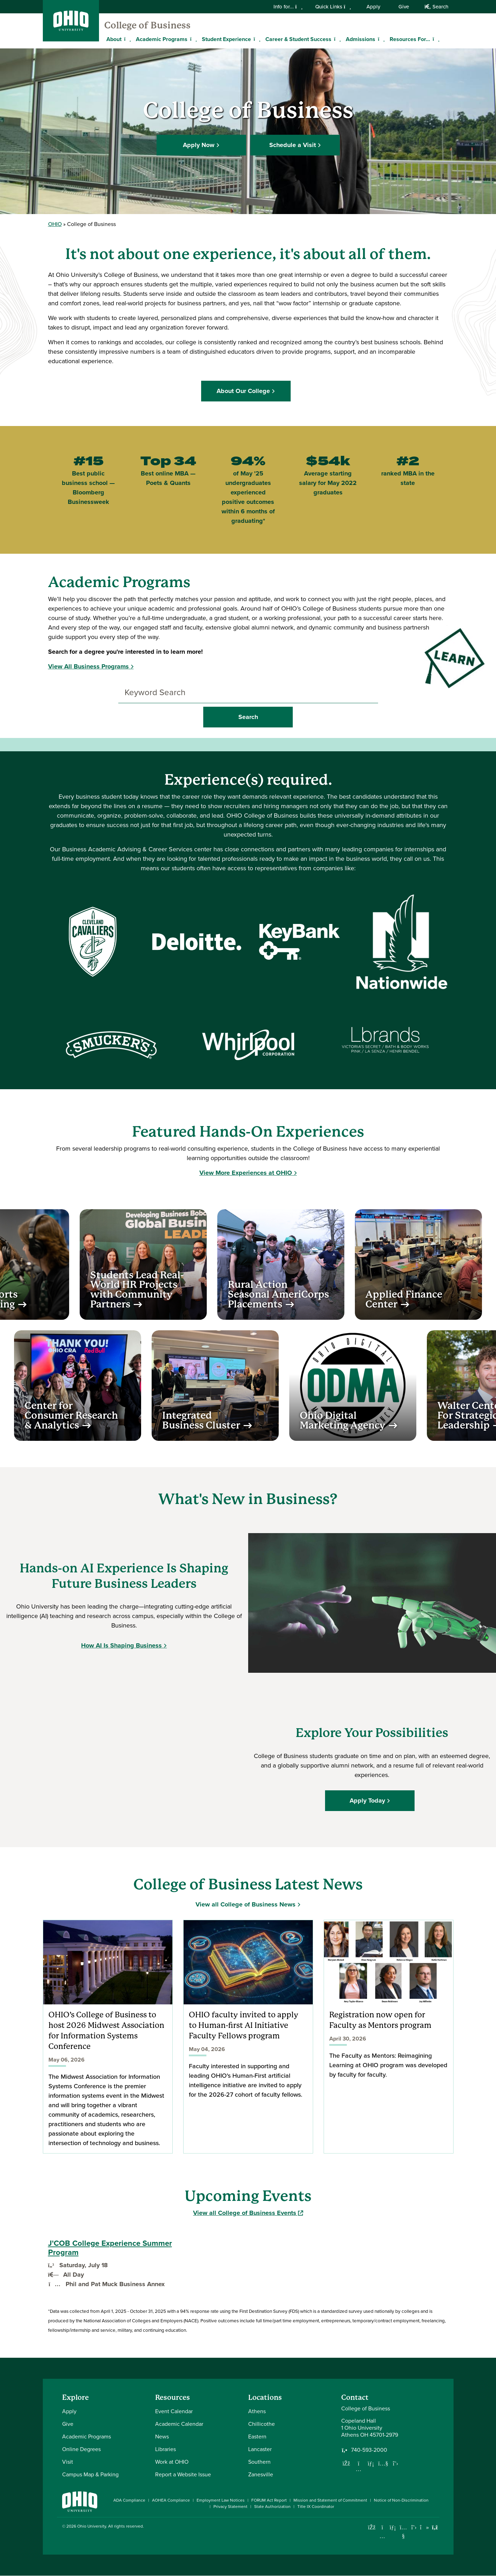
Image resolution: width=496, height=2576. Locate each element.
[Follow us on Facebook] (346, 2463)
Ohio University (91, 2526)
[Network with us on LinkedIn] (371, 2463)
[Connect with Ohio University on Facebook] (372, 2527)
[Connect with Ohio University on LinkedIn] (393, 2527)
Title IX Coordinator (315, 2506)
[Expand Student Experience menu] (256, 39)
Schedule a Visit (292, 144)
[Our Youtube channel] (383, 2463)
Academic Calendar (179, 2424)
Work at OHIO (172, 2462)
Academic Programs (161, 39)
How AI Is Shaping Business (121, 1645)
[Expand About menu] (127, 39)
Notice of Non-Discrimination (401, 2500)
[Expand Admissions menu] (380, 39)
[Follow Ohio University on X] (414, 2527)
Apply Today (369, 1800)
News (162, 2436)
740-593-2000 (369, 2450)
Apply (373, 7)
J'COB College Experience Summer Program (110, 2248)
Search (436, 7)
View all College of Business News (246, 1904)
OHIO (55, 224)
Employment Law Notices (221, 2500)
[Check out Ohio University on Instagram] (382, 2536)
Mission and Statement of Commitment (330, 2500)
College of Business (147, 25)
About (113, 39)
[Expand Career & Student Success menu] (336, 39)
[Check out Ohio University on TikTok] (424, 2527)
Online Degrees (81, 2449)
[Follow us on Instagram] (358, 2469)
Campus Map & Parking (90, 2474)
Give (403, 7)
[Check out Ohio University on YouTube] (403, 2532)
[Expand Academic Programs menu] (193, 39)
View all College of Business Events (248, 2212)
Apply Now (198, 144)
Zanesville (260, 2474)
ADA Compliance (129, 2500)
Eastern (257, 2436)
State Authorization (272, 2506)
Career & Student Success (298, 39)
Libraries (165, 2449)
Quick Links (333, 7)
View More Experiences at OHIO (245, 1172)
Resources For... (410, 39)
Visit (67, 2462)
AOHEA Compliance (171, 2500)
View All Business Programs (88, 666)
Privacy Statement (230, 2506)
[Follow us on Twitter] (395, 2463)
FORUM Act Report (269, 2500)
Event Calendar (174, 2411)
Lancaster (260, 2449)
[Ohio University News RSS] (435, 2527)
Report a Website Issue (183, 2474)
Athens (257, 2411)
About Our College (245, 390)
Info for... (288, 7)
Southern (259, 2462)
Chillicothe (261, 2424)
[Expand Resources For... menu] (435, 39)
